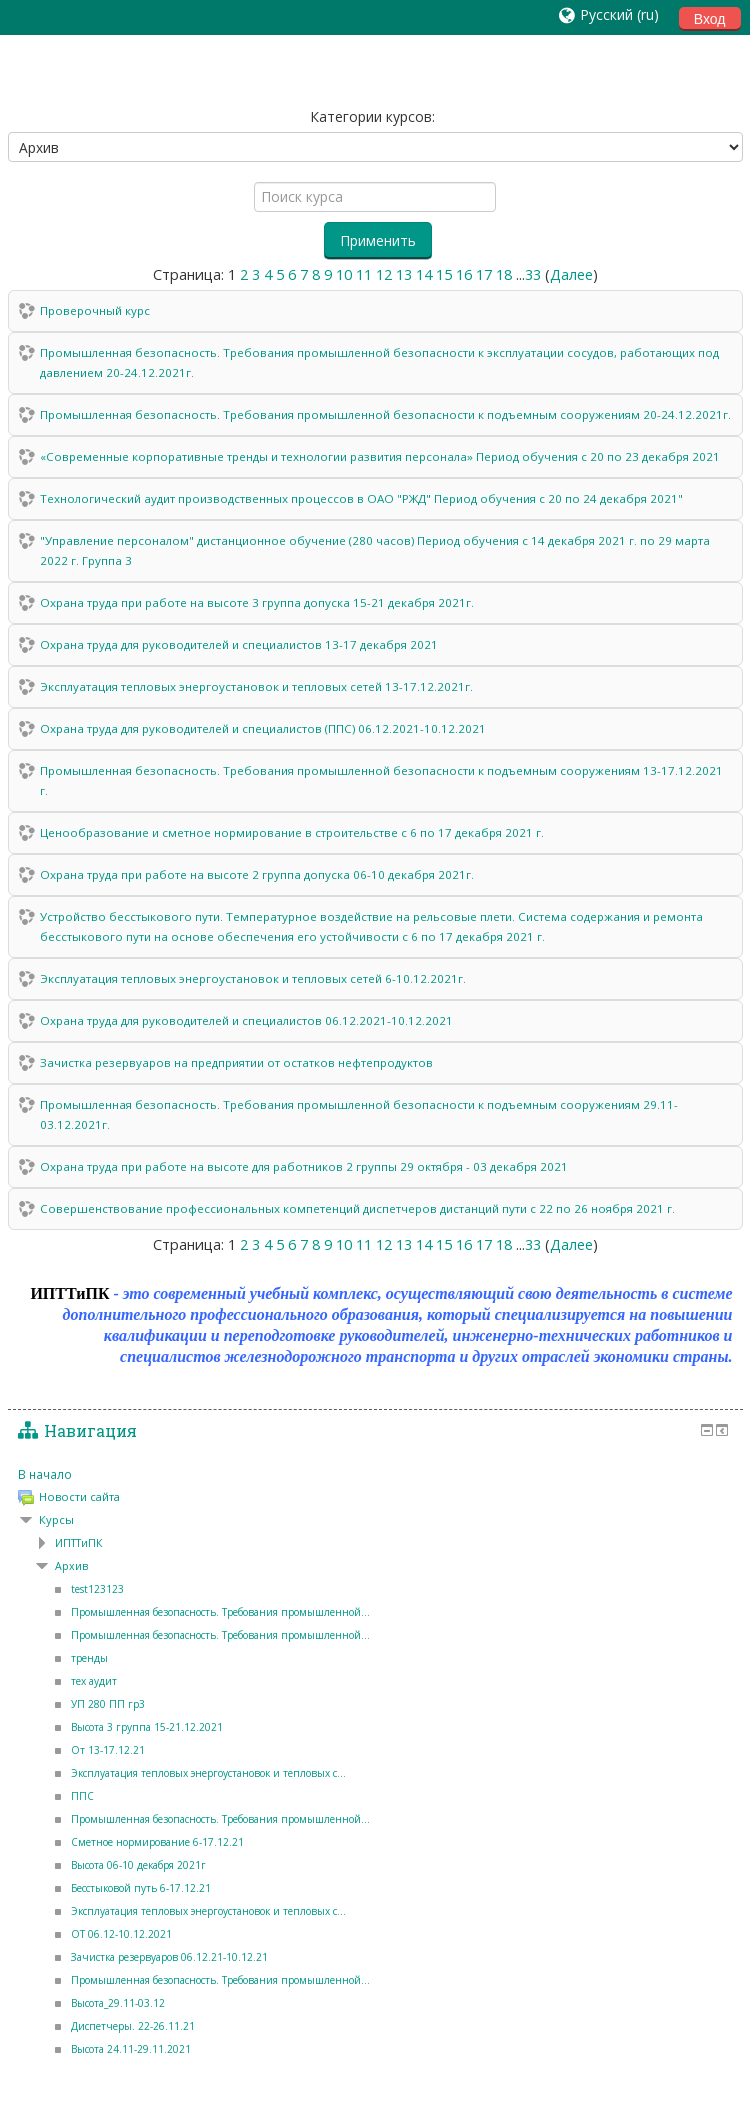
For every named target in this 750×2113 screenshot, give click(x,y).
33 (533, 274)
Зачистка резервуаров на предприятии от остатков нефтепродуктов (236, 1062)
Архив (71, 1566)
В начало (45, 1474)
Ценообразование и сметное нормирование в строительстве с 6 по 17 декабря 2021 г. (292, 832)
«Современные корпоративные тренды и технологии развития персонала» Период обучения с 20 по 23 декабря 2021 (380, 456)
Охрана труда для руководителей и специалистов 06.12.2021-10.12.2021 (246, 1020)
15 (444, 274)
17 (484, 274)
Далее (571, 274)
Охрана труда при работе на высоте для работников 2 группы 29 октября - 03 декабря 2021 (304, 1166)
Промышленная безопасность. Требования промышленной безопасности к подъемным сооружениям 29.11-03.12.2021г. (359, 1114)
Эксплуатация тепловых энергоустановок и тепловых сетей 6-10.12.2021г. (253, 978)
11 (364, 274)
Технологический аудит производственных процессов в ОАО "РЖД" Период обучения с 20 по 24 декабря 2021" (361, 498)
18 (504, 274)
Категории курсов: (372, 116)
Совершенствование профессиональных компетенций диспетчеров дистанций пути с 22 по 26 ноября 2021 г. (357, 1208)
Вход (710, 19)
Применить (378, 240)
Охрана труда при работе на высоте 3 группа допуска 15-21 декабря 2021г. (257, 602)
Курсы (56, 1519)
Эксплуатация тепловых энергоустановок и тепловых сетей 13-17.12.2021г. (256, 686)
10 (344, 274)
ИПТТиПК (79, 1543)
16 (464, 274)
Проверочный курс (95, 310)
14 (424, 274)
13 (404, 274)
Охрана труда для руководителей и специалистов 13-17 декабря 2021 (239, 644)
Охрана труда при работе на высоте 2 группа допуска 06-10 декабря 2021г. (257, 874)
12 (384, 274)
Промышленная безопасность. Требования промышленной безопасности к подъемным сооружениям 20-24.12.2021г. (385, 414)
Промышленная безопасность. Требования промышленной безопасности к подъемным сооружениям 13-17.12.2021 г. (381, 780)
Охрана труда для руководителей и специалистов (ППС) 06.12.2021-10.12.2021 (263, 728)
